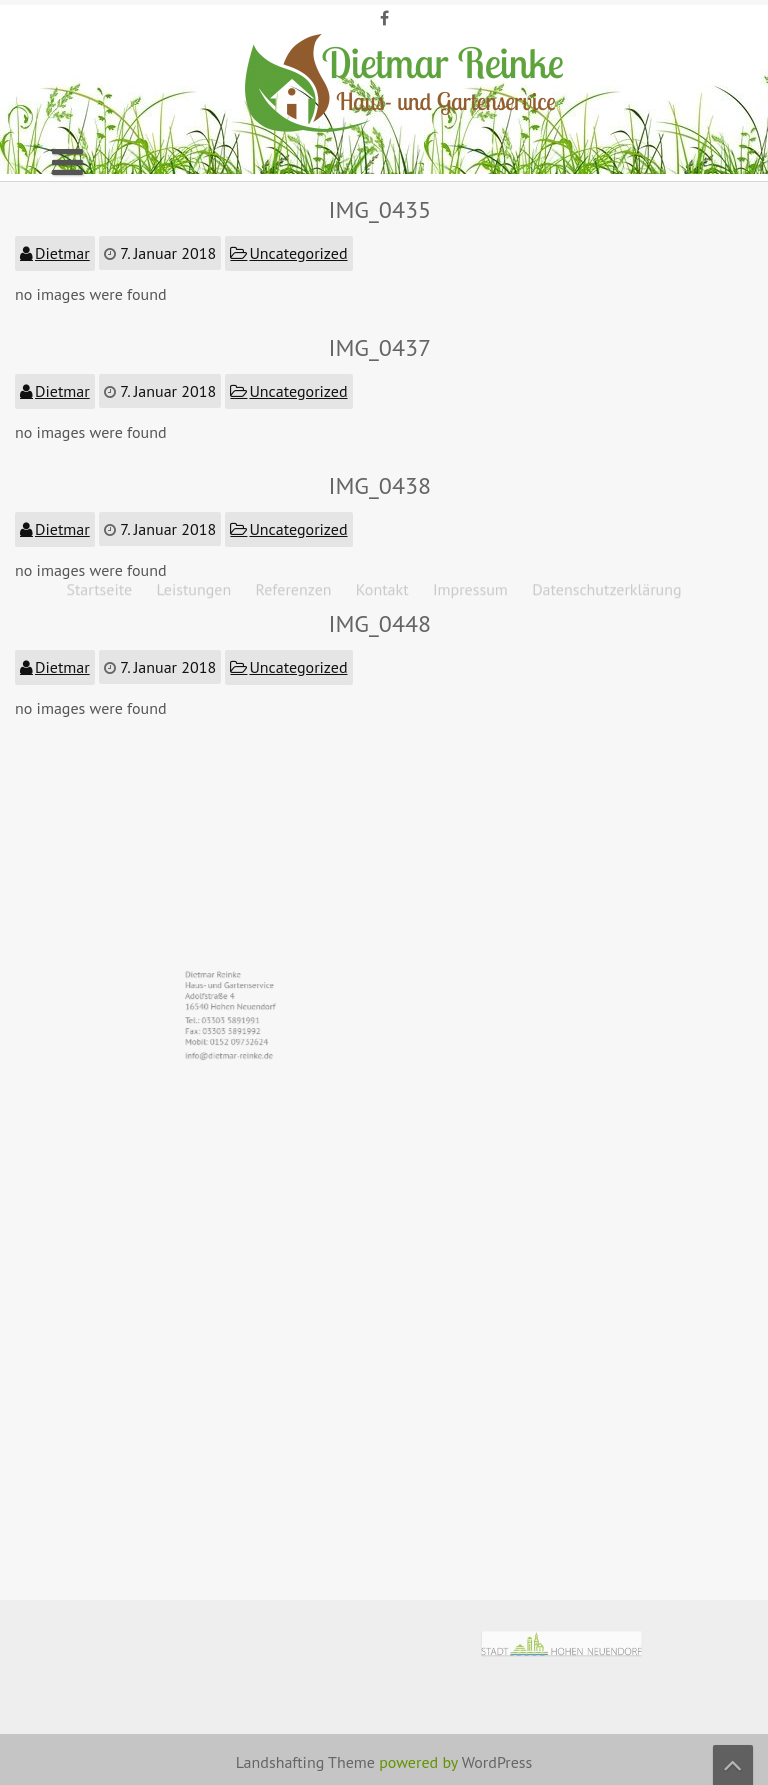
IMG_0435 (380, 209)
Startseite (99, 120)
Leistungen (193, 120)
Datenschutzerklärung (606, 120)
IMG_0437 (380, 347)
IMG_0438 (380, 485)
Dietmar (62, 253)
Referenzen (293, 120)
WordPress (497, 1762)
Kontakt (382, 120)
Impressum (470, 120)
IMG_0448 (380, 623)
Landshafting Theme (305, 1762)
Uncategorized (299, 253)
